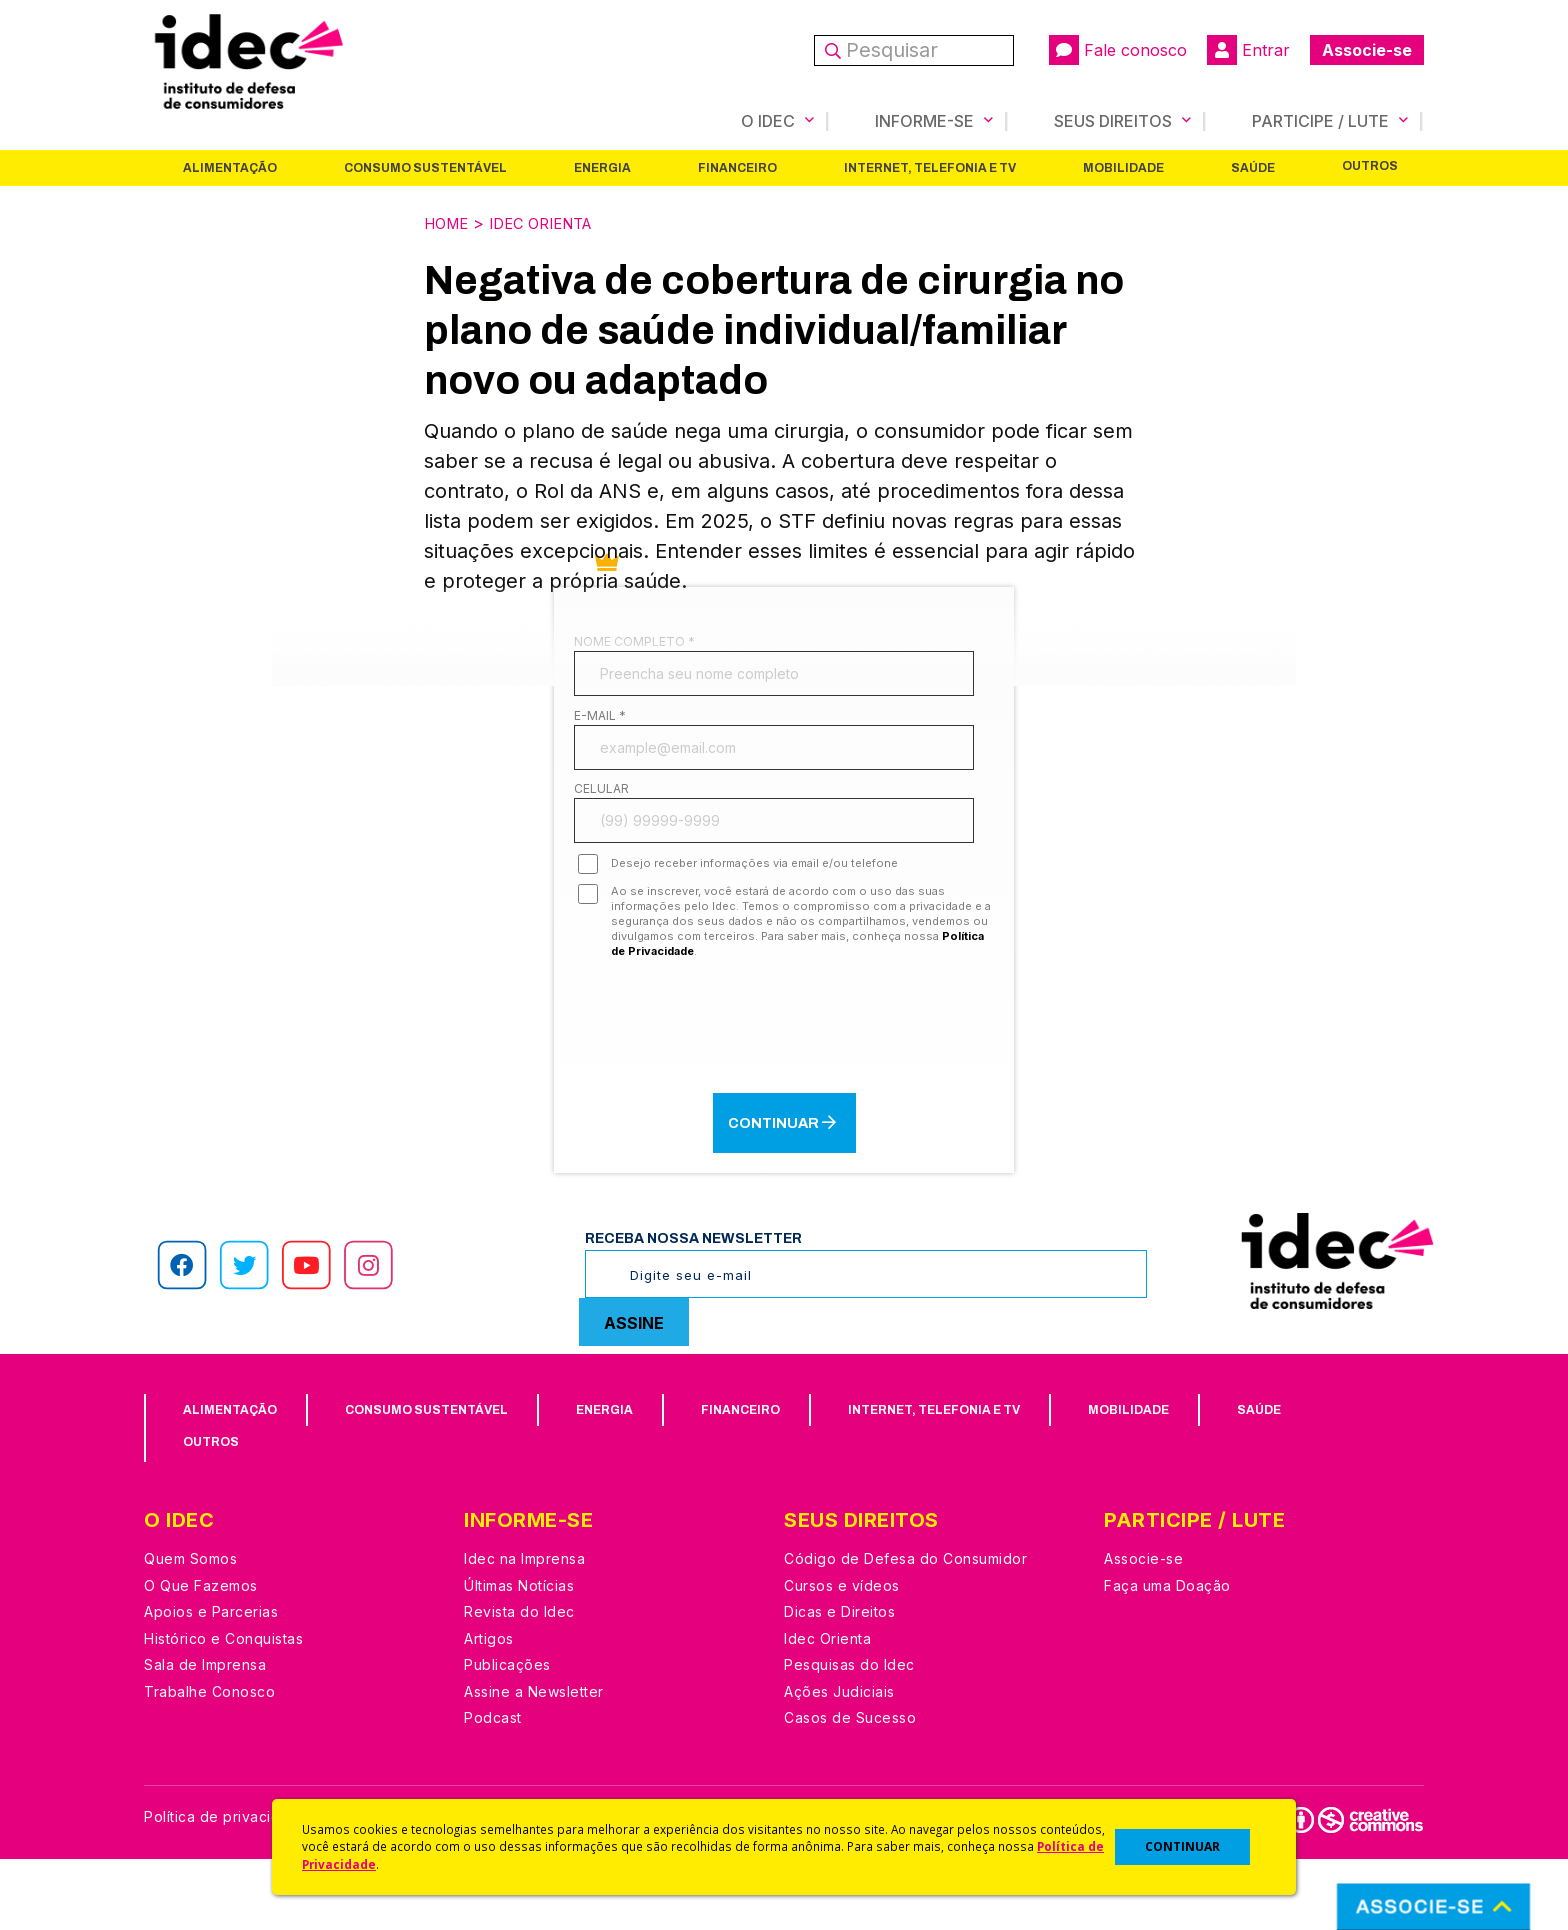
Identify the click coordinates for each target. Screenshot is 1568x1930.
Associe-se (1367, 50)
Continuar (784, 1193)
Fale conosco (1118, 50)
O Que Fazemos (201, 1656)
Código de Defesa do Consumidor (905, 1630)
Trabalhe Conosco (209, 1762)
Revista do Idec (519, 1683)
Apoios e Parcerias (211, 1683)
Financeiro (737, 167)
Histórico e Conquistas (223, 1709)
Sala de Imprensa (205, 1736)
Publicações (507, 1736)
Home (449, 222)
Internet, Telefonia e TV (930, 167)
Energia (602, 167)
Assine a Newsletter (534, 1762)
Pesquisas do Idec (849, 1736)
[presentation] (784, 1095)
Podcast (493, 1789)
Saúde (1253, 167)
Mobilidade (1123, 167)
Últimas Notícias (519, 1656)
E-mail (600, 737)
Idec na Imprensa (524, 1630)
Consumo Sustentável (425, 167)
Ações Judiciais (839, 1762)
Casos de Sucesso (850, 1789)
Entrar (1248, 50)
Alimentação (230, 167)
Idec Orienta (553, 222)
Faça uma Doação (1167, 1656)
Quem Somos (190, 1630)
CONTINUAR (1182, 1846)
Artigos (489, 1709)
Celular (601, 835)
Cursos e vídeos (842, 1656)
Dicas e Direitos (839, 1683)
